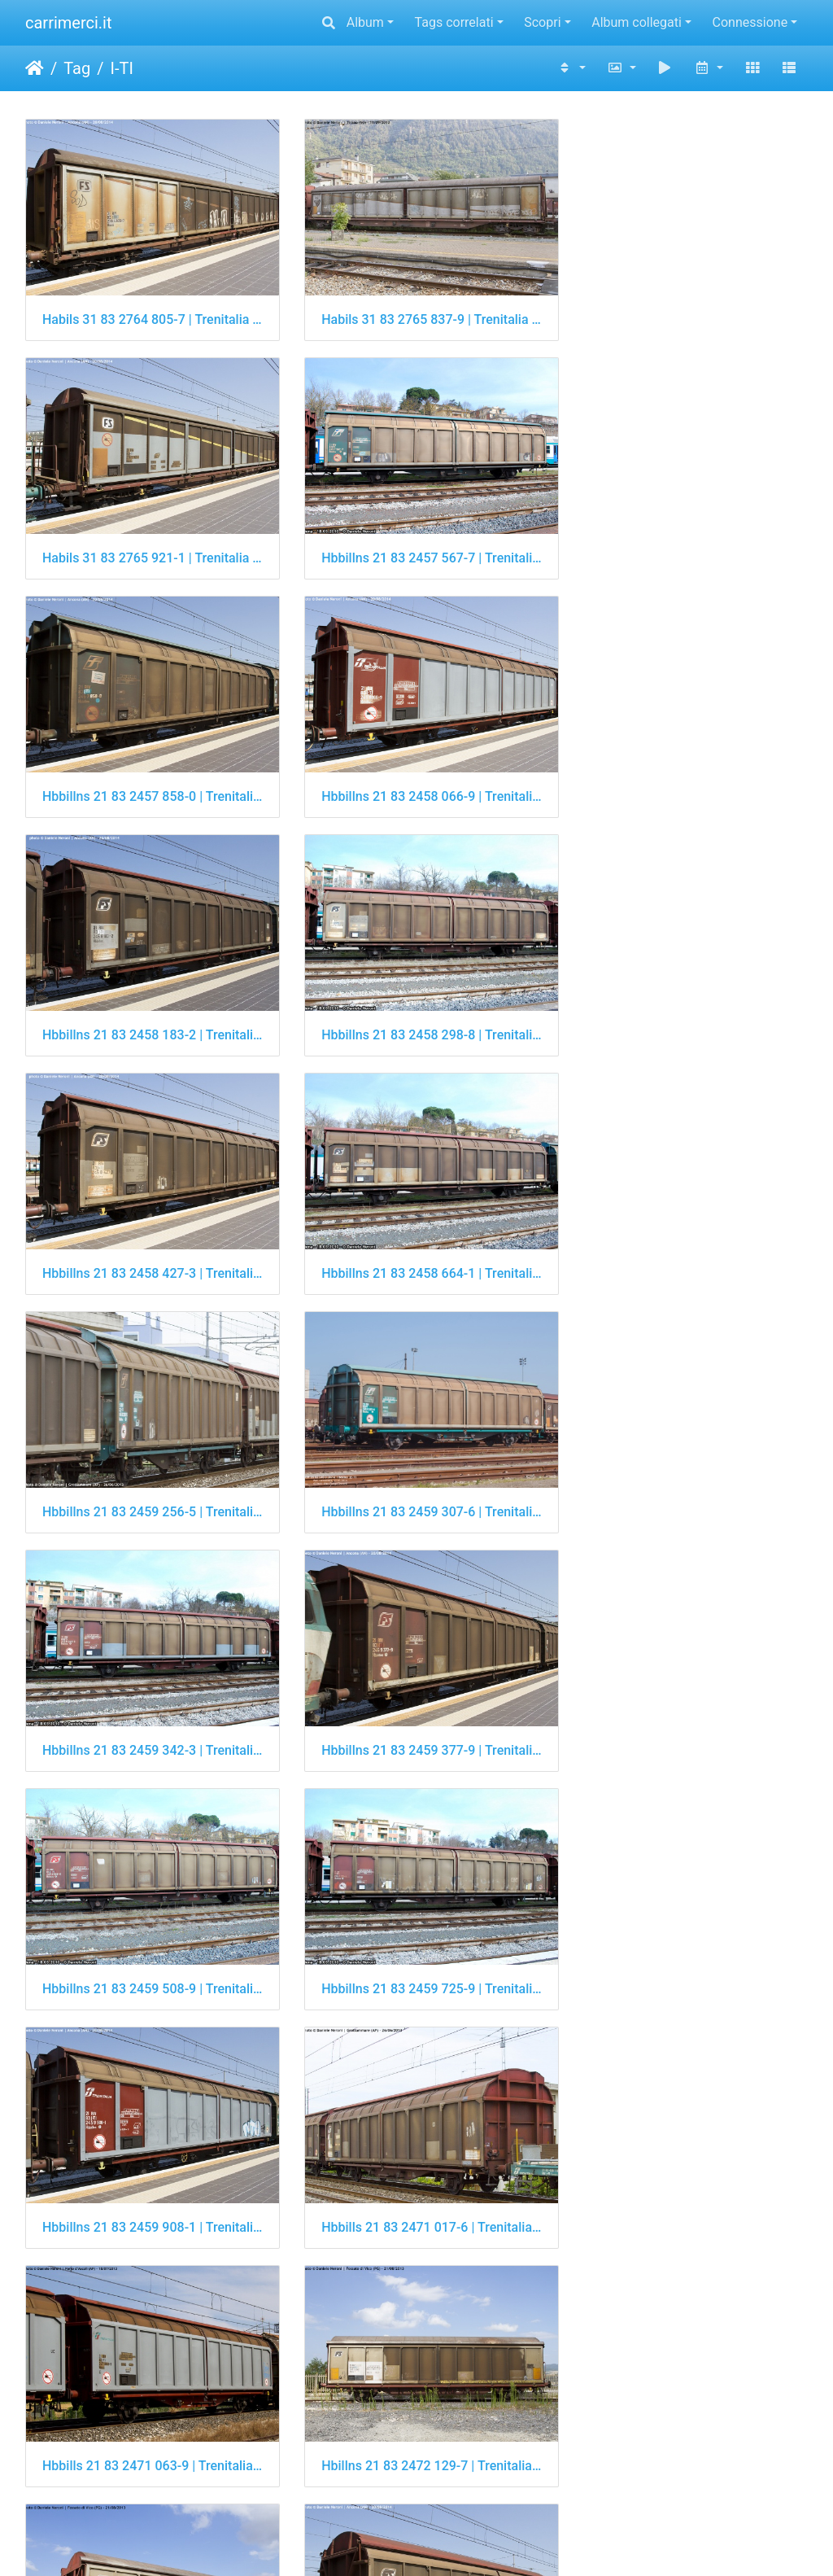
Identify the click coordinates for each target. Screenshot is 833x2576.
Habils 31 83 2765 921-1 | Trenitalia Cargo (685, 312)
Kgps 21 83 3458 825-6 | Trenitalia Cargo (685, 2163)
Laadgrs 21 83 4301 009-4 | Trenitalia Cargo (417, 2395)
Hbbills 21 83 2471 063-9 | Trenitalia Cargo (147, 1700)
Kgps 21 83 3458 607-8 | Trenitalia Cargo (417, 2163)
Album (365, 22)
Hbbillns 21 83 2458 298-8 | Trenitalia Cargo (417, 775)
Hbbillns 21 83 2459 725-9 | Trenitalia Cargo (147, 1469)
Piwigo (472, 2541)
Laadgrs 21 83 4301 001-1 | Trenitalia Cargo (147, 2395)
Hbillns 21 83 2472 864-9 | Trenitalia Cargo (147, 1932)
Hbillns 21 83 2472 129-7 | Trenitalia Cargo (417, 1700)
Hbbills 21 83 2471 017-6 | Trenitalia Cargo (685, 1469)
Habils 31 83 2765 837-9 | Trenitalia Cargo (417, 312)
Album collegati (636, 22)
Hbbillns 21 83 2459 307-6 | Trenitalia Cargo (685, 1006)
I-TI (121, 68)
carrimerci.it (68, 23)
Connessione (750, 22)
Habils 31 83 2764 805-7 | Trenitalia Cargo (147, 312)
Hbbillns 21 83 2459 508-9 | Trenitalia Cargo (685, 1238)
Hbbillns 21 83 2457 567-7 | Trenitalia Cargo (147, 544)
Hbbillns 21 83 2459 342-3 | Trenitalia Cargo (147, 1238)
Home (34, 68)
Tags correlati (454, 22)
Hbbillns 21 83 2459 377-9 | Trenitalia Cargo (417, 1238)
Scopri (542, 22)
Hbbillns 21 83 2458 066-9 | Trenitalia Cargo (685, 544)
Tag (76, 68)
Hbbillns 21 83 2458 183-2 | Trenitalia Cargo (147, 775)
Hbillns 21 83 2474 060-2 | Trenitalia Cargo (685, 1932)
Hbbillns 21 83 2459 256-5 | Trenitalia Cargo (417, 1006)
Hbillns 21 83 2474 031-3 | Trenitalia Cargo (417, 1932)
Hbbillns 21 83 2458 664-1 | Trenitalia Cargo (147, 1006)
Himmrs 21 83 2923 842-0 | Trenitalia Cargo (147, 2163)
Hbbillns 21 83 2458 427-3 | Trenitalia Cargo (685, 775)
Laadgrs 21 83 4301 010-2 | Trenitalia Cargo (685, 2395)
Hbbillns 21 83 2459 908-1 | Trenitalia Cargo (417, 1469)
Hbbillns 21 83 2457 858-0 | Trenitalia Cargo (417, 544)
